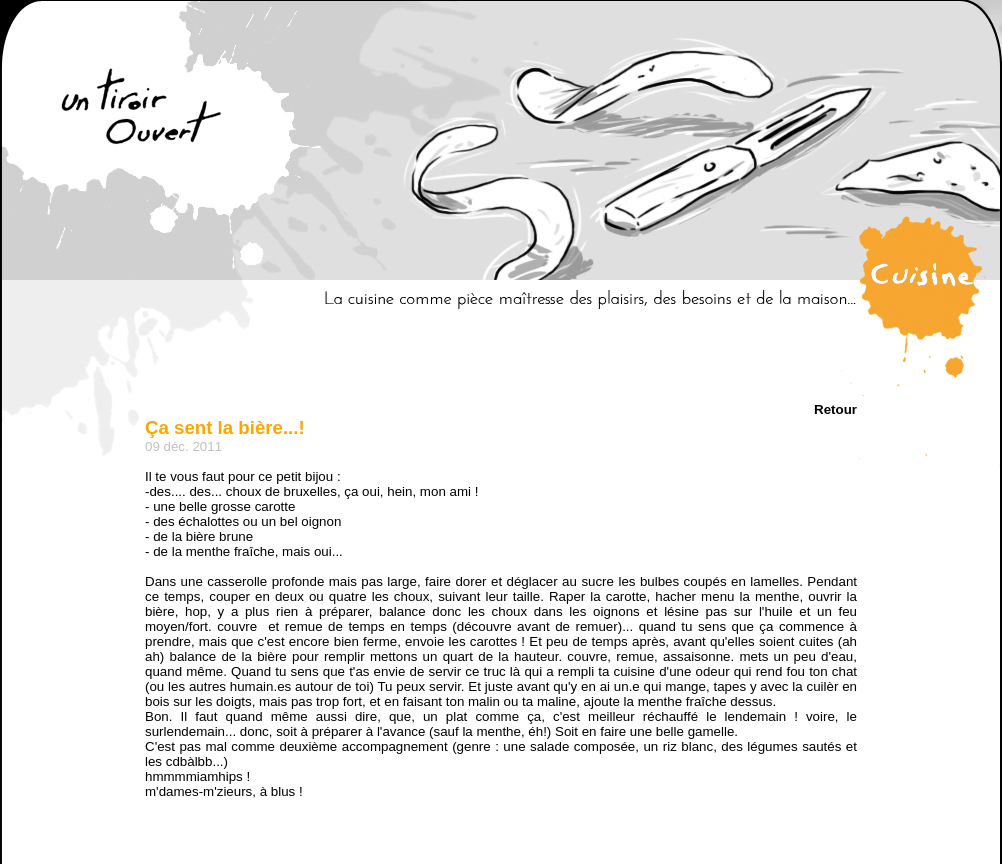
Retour (835, 409)
